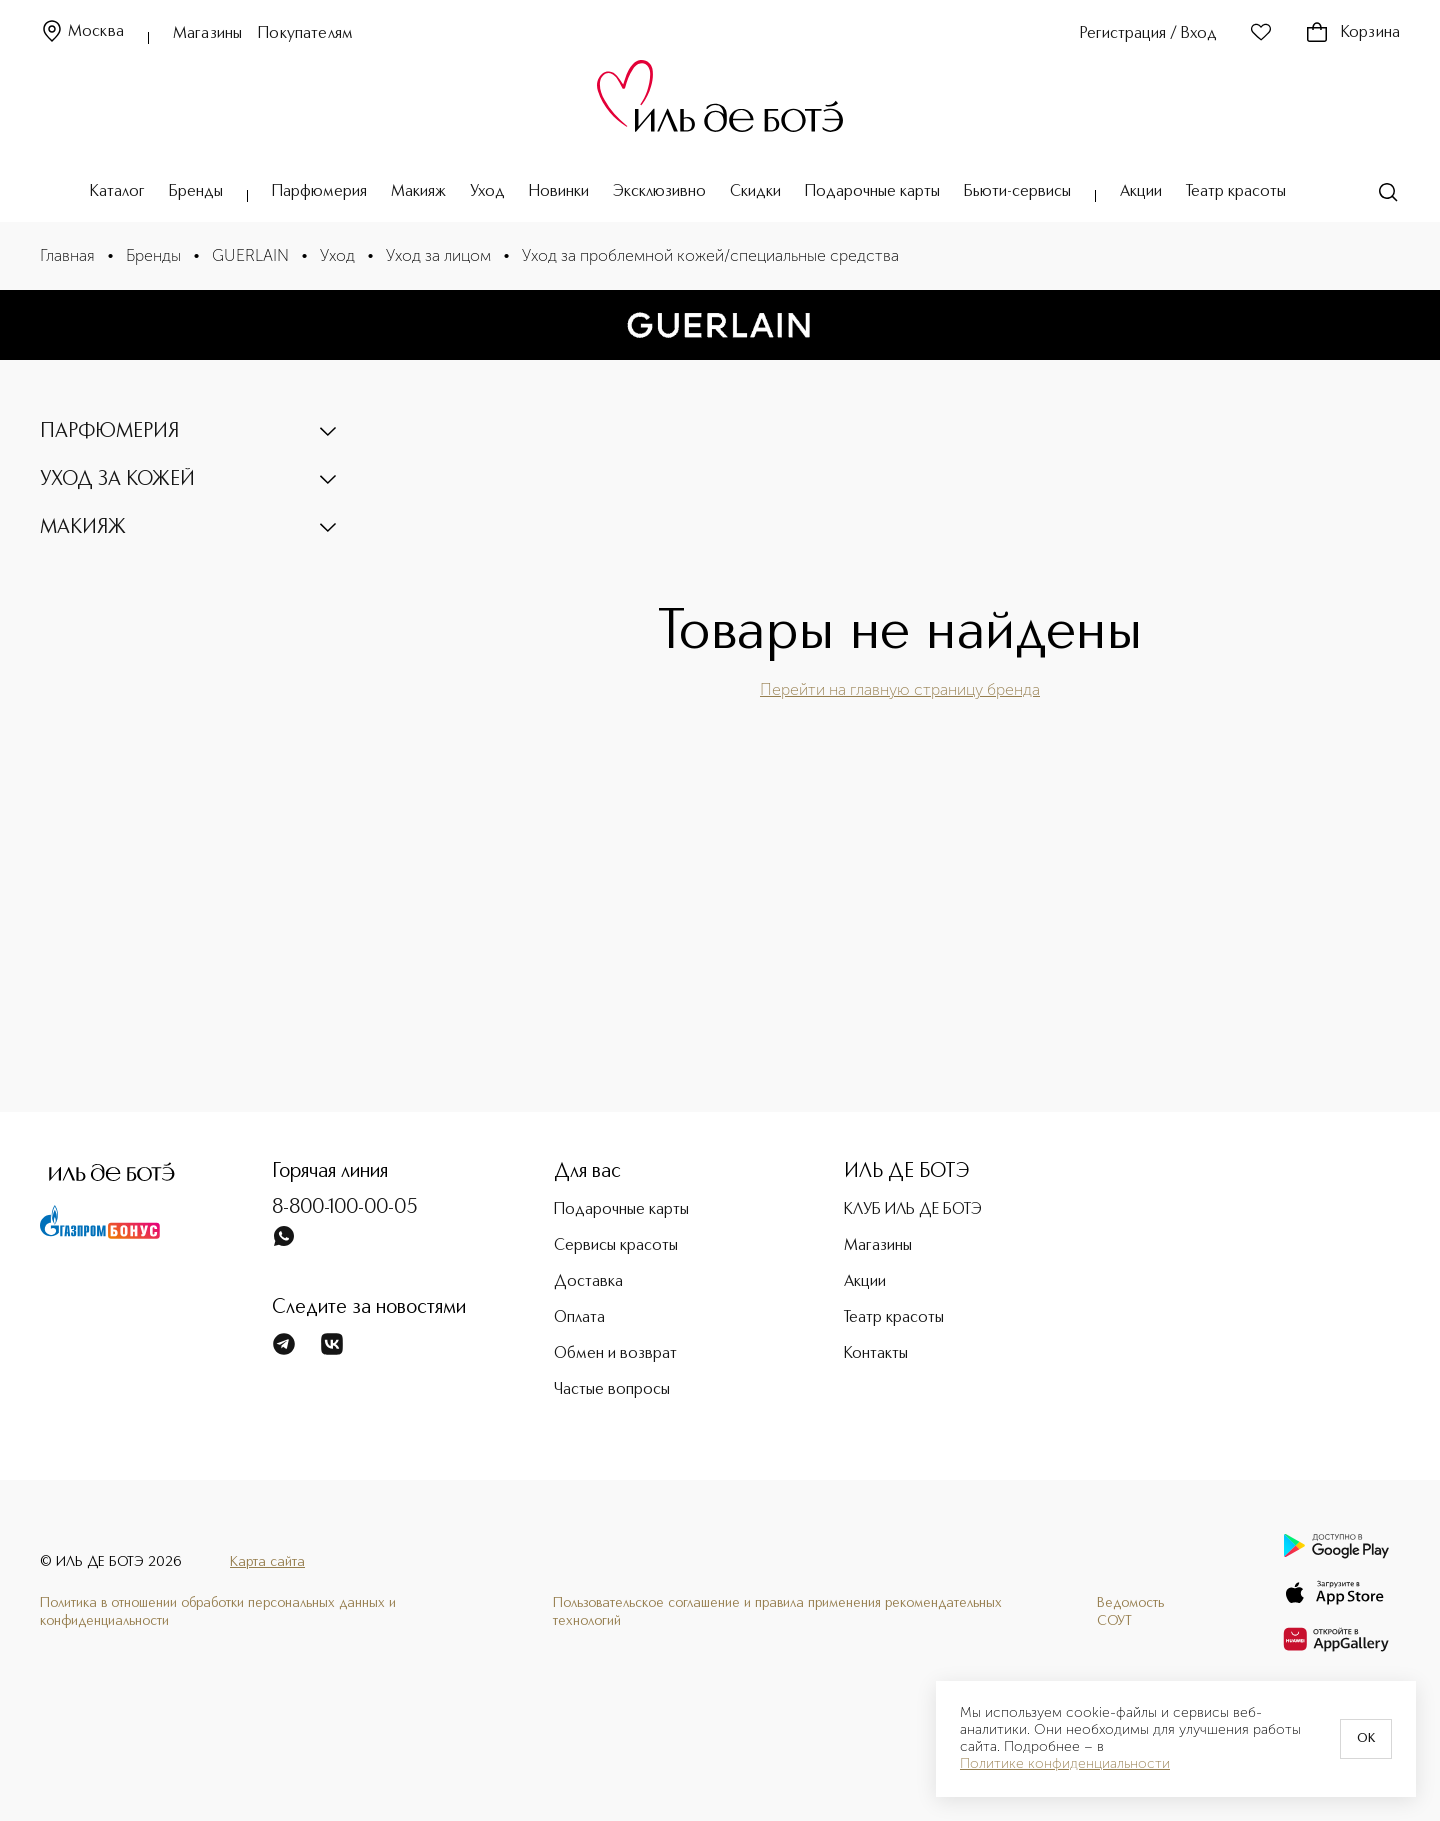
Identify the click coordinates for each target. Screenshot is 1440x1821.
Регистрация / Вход (1148, 34)
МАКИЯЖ (83, 528)
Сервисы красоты (616, 1246)
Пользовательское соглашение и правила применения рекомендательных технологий (777, 1612)
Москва (82, 32)
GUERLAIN (250, 255)
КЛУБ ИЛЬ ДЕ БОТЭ (913, 1210)
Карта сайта (267, 1562)
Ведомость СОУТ (1130, 1612)
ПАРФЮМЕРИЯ (109, 432)
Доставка (588, 1282)
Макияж (418, 192)
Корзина (1352, 33)
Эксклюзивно (659, 192)
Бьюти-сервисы (1017, 192)
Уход (487, 192)
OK (1366, 1739)
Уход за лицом (438, 255)
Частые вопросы (612, 1390)
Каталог (117, 192)
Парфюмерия (319, 192)
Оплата (579, 1318)
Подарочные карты (872, 192)
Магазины (207, 34)
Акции (1141, 192)
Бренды (196, 192)
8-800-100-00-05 (345, 1208)
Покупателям (305, 34)
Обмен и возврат (615, 1354)
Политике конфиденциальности (1065, 1764)
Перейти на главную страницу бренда (900, 689)
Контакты (876, 1354)
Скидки (755, 192)
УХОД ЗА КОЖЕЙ (117, 480)
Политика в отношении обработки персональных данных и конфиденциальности (218, 1612)
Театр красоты (1236, 192)
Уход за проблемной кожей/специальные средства (710, 255)
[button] (190, 432)
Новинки (559, 192)
